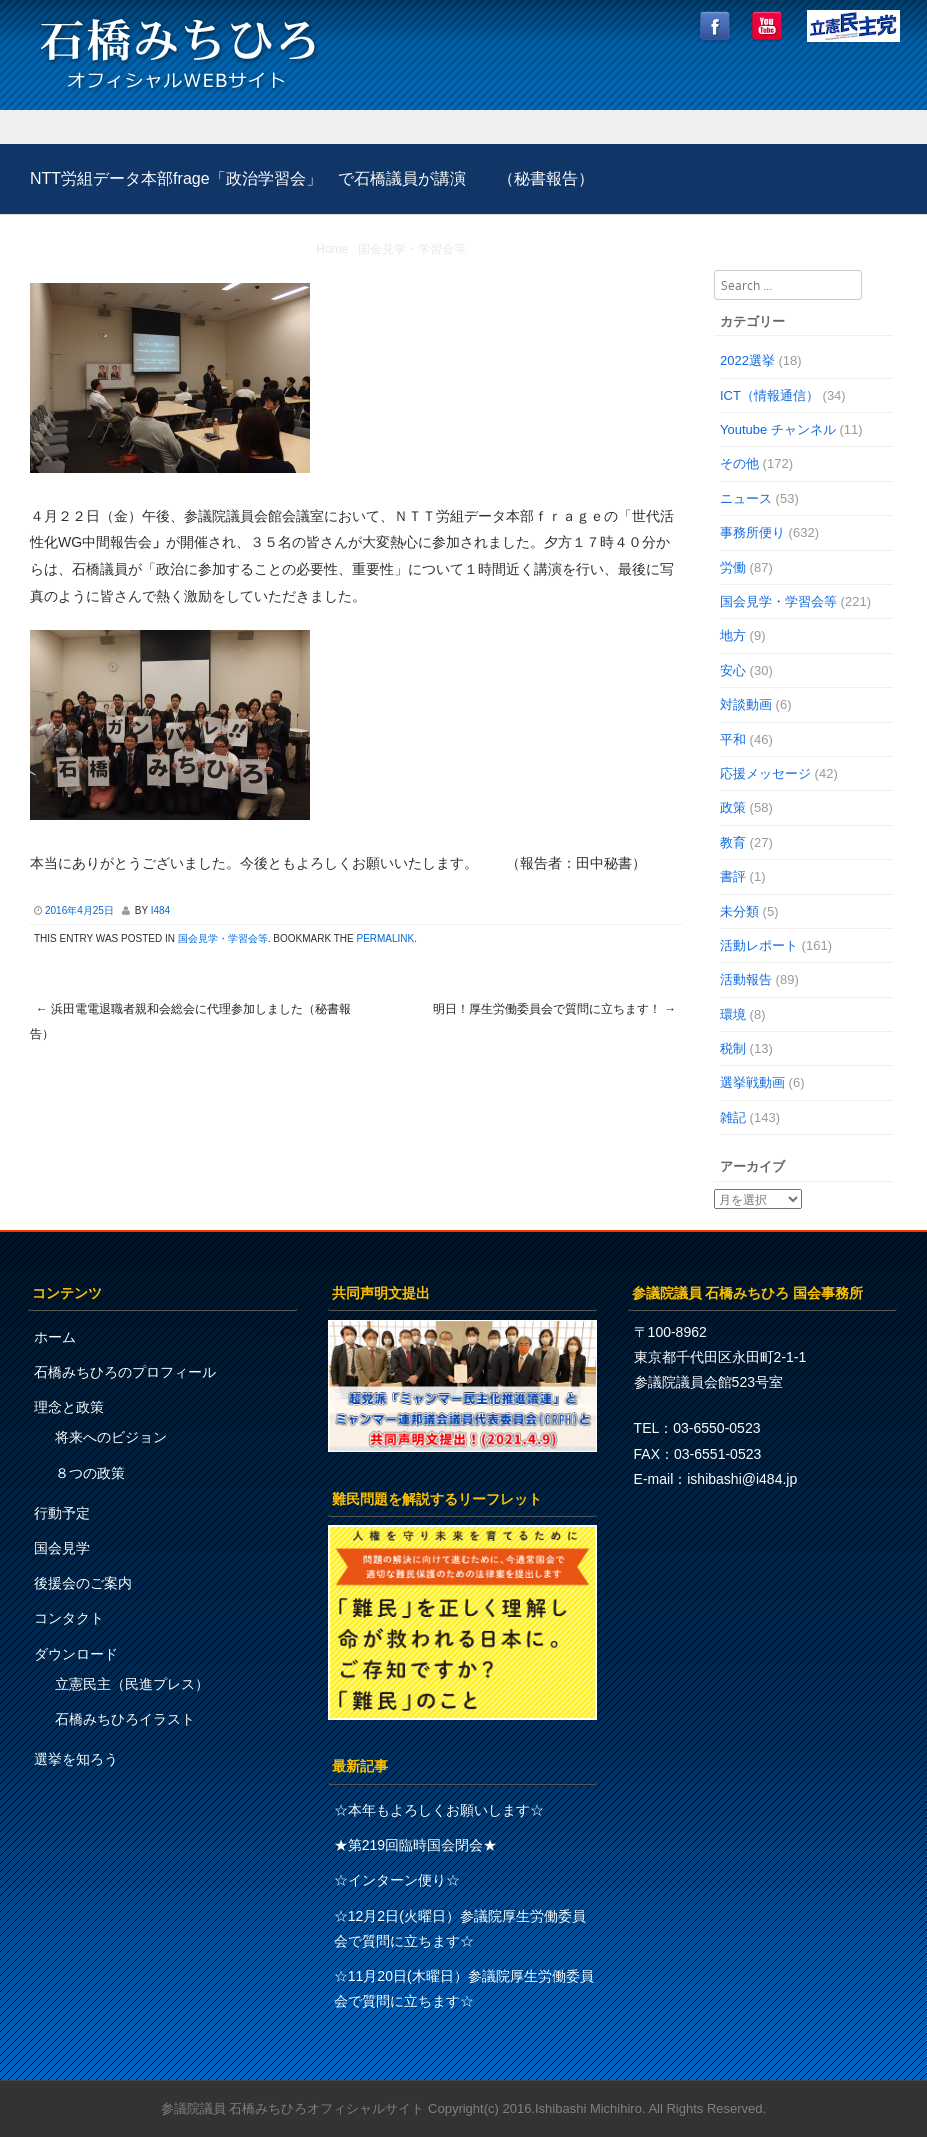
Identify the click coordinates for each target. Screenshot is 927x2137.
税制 (733, 1048)
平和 (733, 739)
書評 (733, 876)
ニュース (746, 498)
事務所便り (752, 532)
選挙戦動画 (752, 1082)
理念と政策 (69, 1407)
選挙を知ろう (76, 1759)
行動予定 (62, 1513)
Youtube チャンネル (778, 429)
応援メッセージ (765, 773)
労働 (733, 567)
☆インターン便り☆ (397, 1880)
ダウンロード (76, 1654)
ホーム (55, 1337)
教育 (733, 842)
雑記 (733, 1117)
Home (332, 249)
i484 (160, 910)
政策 (733, 807)
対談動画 (746, 704)
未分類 (739, 911)
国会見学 (62, 1548)
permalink (385, 938)
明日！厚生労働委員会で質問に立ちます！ (554, 1009)
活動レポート (759, 945)
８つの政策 (90, 1473)
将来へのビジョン (111, 1437)
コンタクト (69, 1618)
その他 (739, 463)
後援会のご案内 (83, 1583)
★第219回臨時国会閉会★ (415, 1845)
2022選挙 (747, 360)
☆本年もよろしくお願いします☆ (439, 1810)
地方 (733, 635)
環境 (733, 1014)
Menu (463, 127)
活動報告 (746, 979)
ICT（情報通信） (769, 395)
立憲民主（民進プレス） (132, 1684)
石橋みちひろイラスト (125, 1719)
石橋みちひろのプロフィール (125, 1372)
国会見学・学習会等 (412, 249)
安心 (733, 670)
